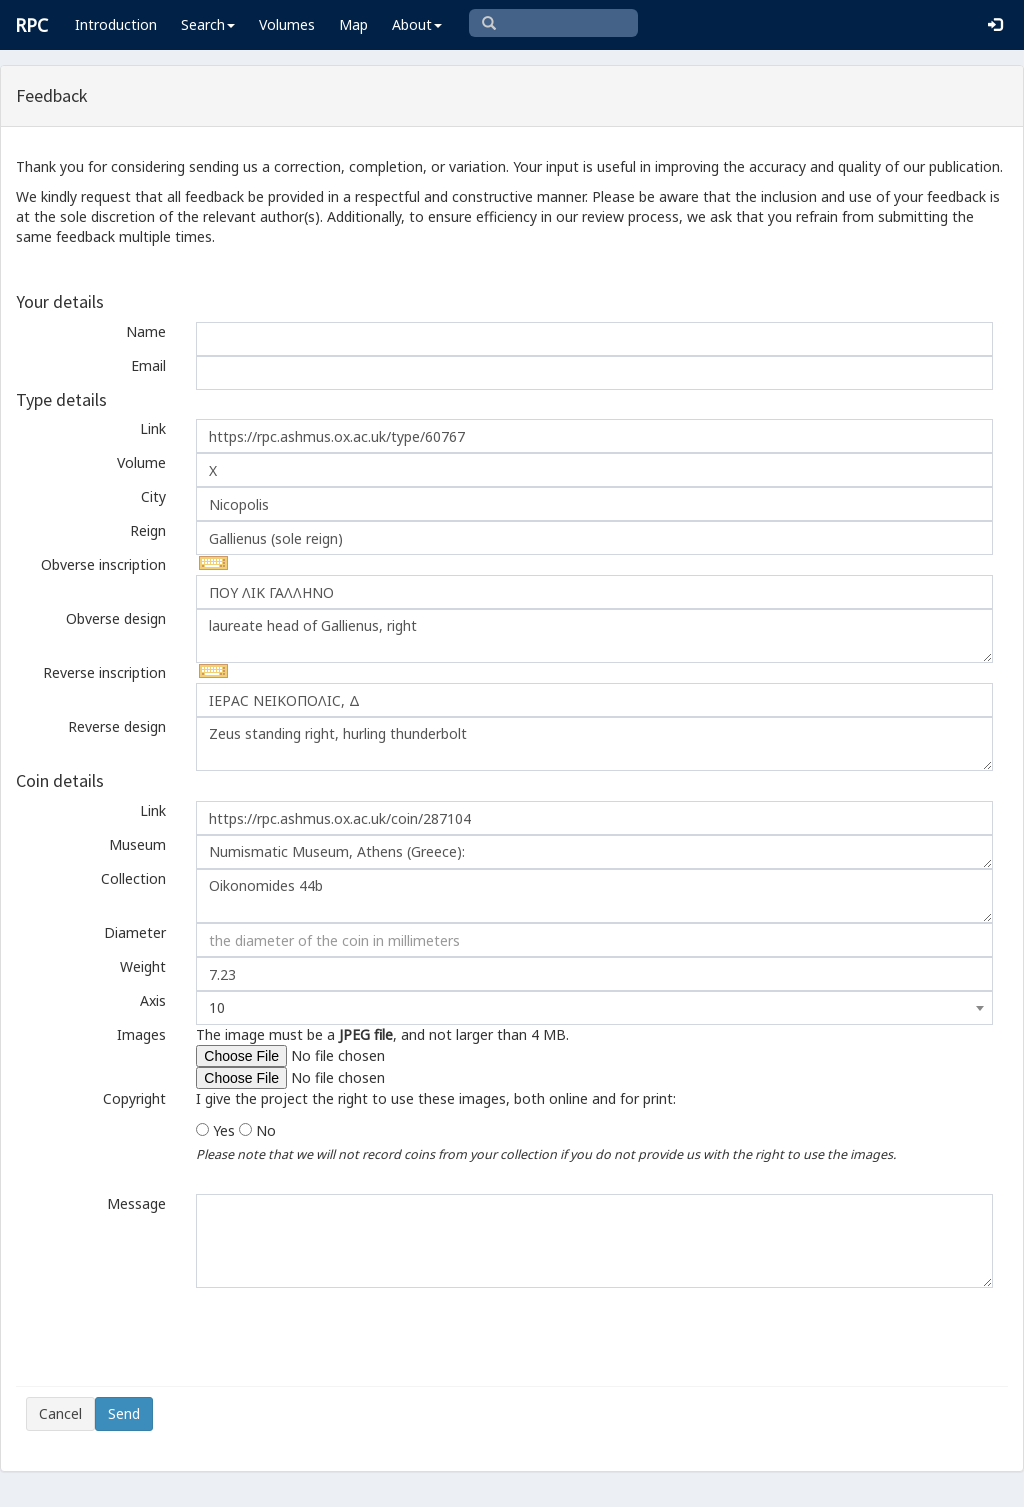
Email (148, 365)
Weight (143, 966)
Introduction (116, 24)
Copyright (134, 1098)
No (266, 1130)
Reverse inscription (104, 672)
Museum (137, 844)
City (153, 496)
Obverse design (116, 618)
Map (353, 24)
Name (146, 331)
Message (136, 1203)
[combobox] (594, 1008)
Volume (141, 462)
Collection (133, 878)
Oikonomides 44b (594, 896)
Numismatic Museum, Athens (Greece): (594, 852)
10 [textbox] (217, 1007)
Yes (224, 1130)
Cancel (60, 1413)
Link (153, 428)
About (417, 24)
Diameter (135, 932)
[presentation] (178, 1337)
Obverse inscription (103, 564)
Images (141, 1034)
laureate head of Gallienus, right (594, 636)
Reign (148, 530)
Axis (153, 1000)
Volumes (287, 24)
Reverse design (117, 726)
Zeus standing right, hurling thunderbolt (594, 744)
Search (208, 24)
